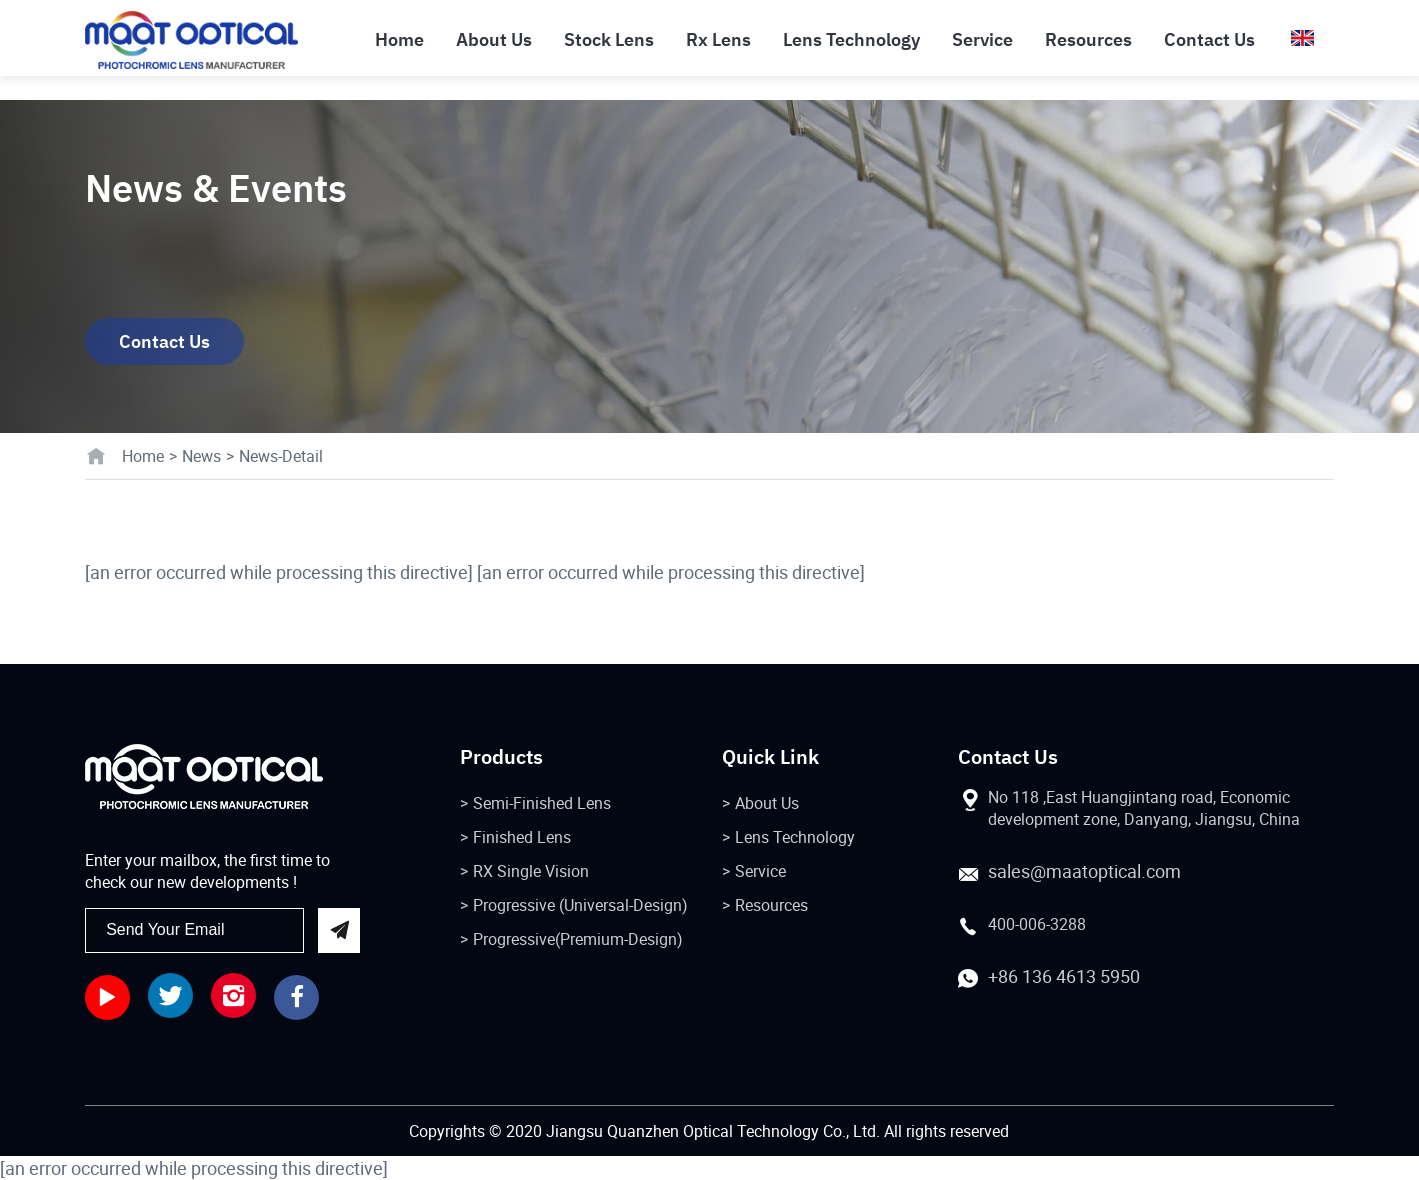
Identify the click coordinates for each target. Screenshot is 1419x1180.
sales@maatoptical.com (1084, 871)
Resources (771, 905)
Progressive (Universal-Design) (580, 905)
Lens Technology (795, 837)
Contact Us (164, 341)
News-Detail (281, 456)
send (339, 930)
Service (760, 871)
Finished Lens (522, 837)
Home (143, 456)
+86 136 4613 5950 (1064, 976)
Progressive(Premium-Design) (578, 939)
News (201, 456)
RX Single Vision (531, 871)
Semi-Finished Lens (542, 803)
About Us (767, 803)
